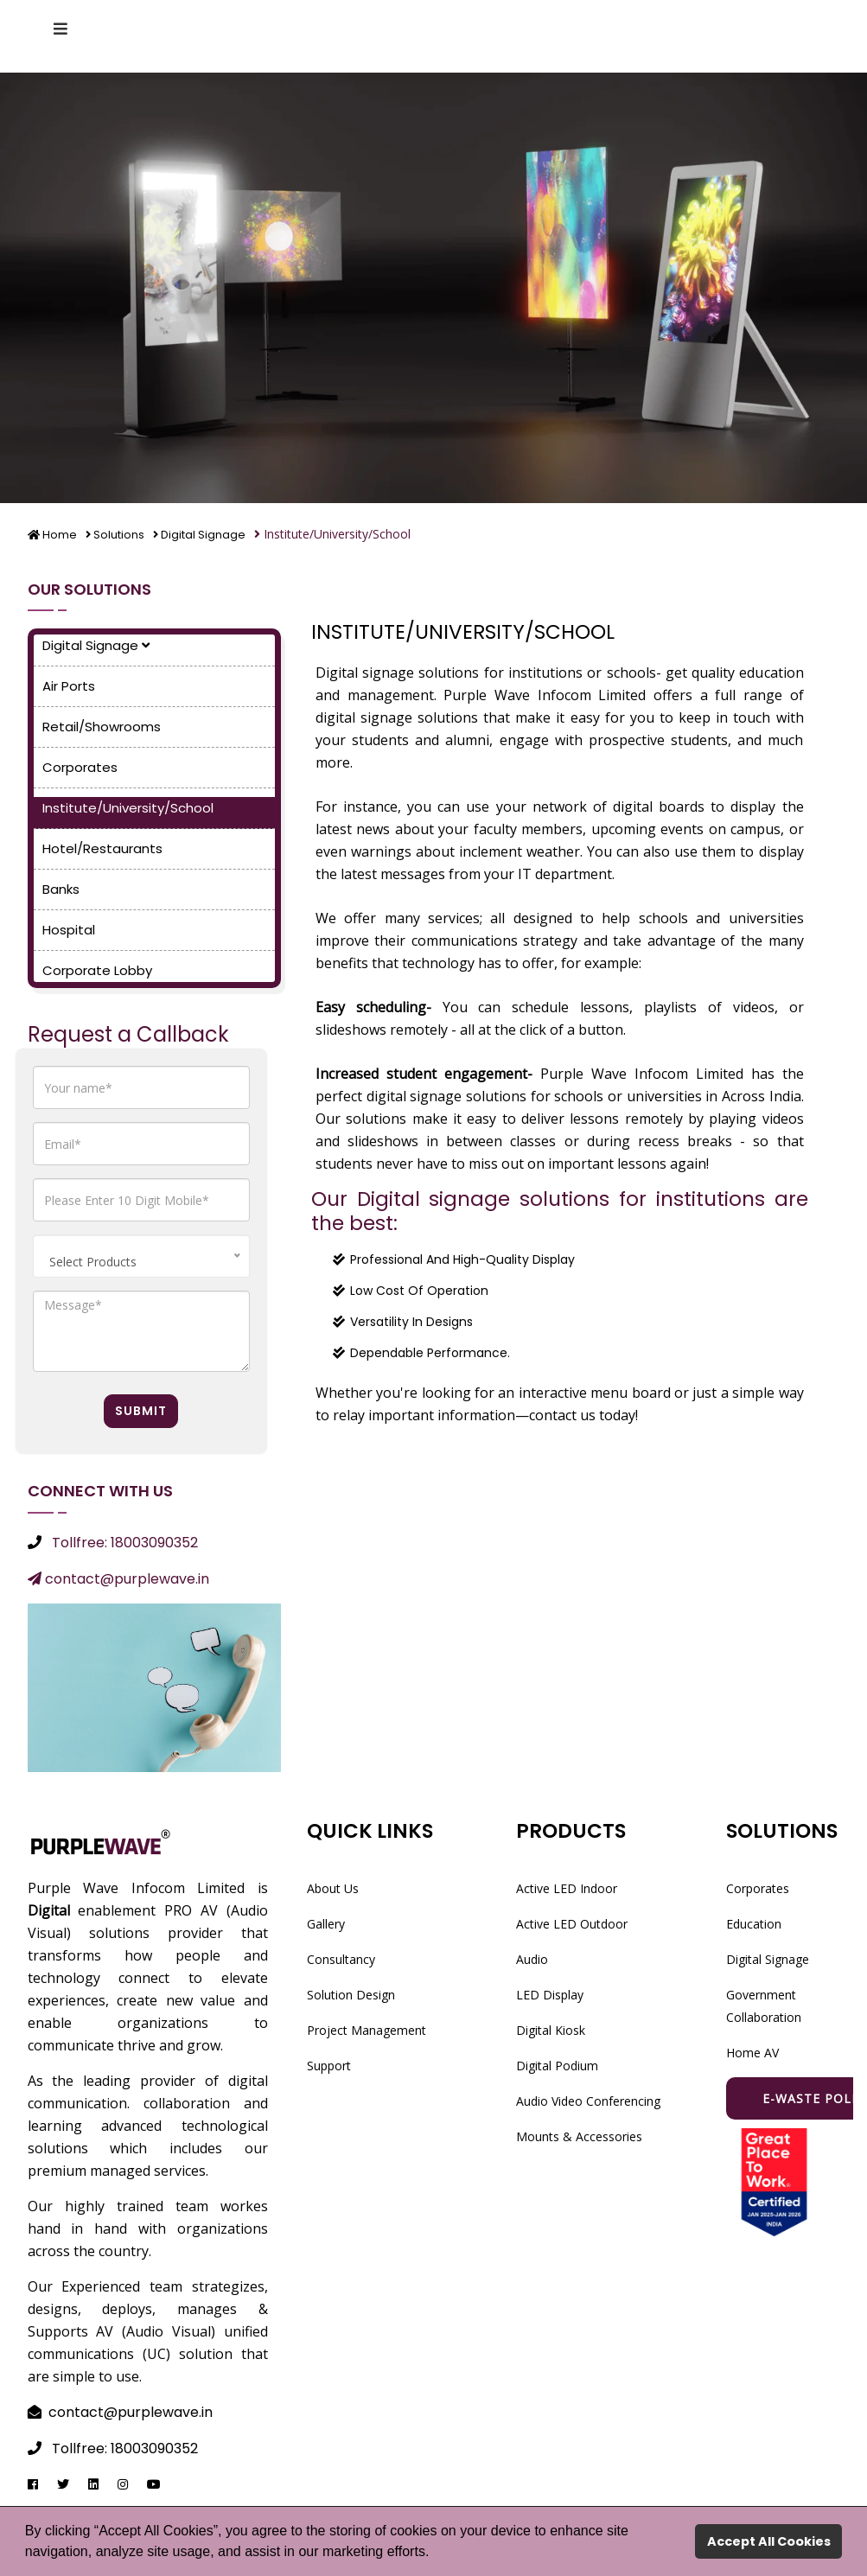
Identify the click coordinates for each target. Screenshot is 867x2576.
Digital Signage (212, 534)
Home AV (752, 2052)
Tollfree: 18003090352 (125, 1542)
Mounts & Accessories (579, 2135)
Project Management (366, 2029)
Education (753, 1923)
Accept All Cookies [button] (769, 2541)
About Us (333, 1887)
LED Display (549, 1994)
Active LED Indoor (566, 1887)
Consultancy (341, 1958)
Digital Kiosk (550, 2029)
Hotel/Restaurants (102, 847)
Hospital (68, 929)
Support (329, 2064)
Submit (141, 1410)
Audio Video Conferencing (588, 2100)
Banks (61, 888)
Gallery (326, 1923)
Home (54, 534)
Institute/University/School (128, 807)
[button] (435, 2553)
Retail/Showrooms (101, 726)
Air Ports (68, 685)
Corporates (80, 766)
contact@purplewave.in (118, 1578)
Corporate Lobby (97, 969)
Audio (532, 1958)
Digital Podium (557, 2064)
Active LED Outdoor (572, 1923)
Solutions (122, 534)
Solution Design (351, 1994)
